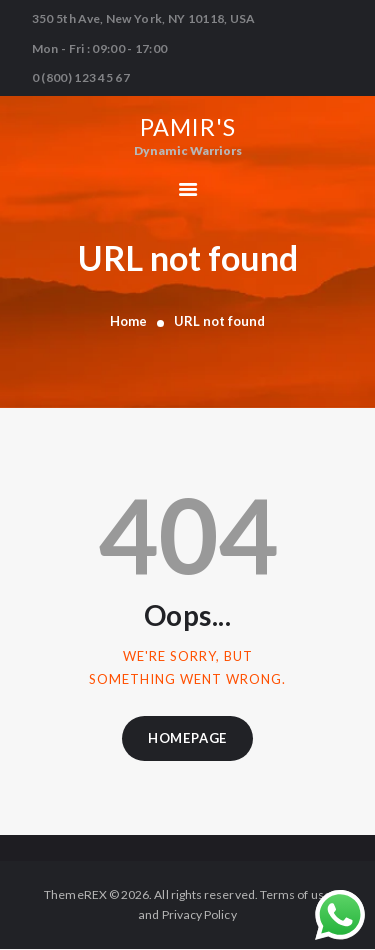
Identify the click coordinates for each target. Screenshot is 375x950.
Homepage (187, 738)
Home (128, 321)
